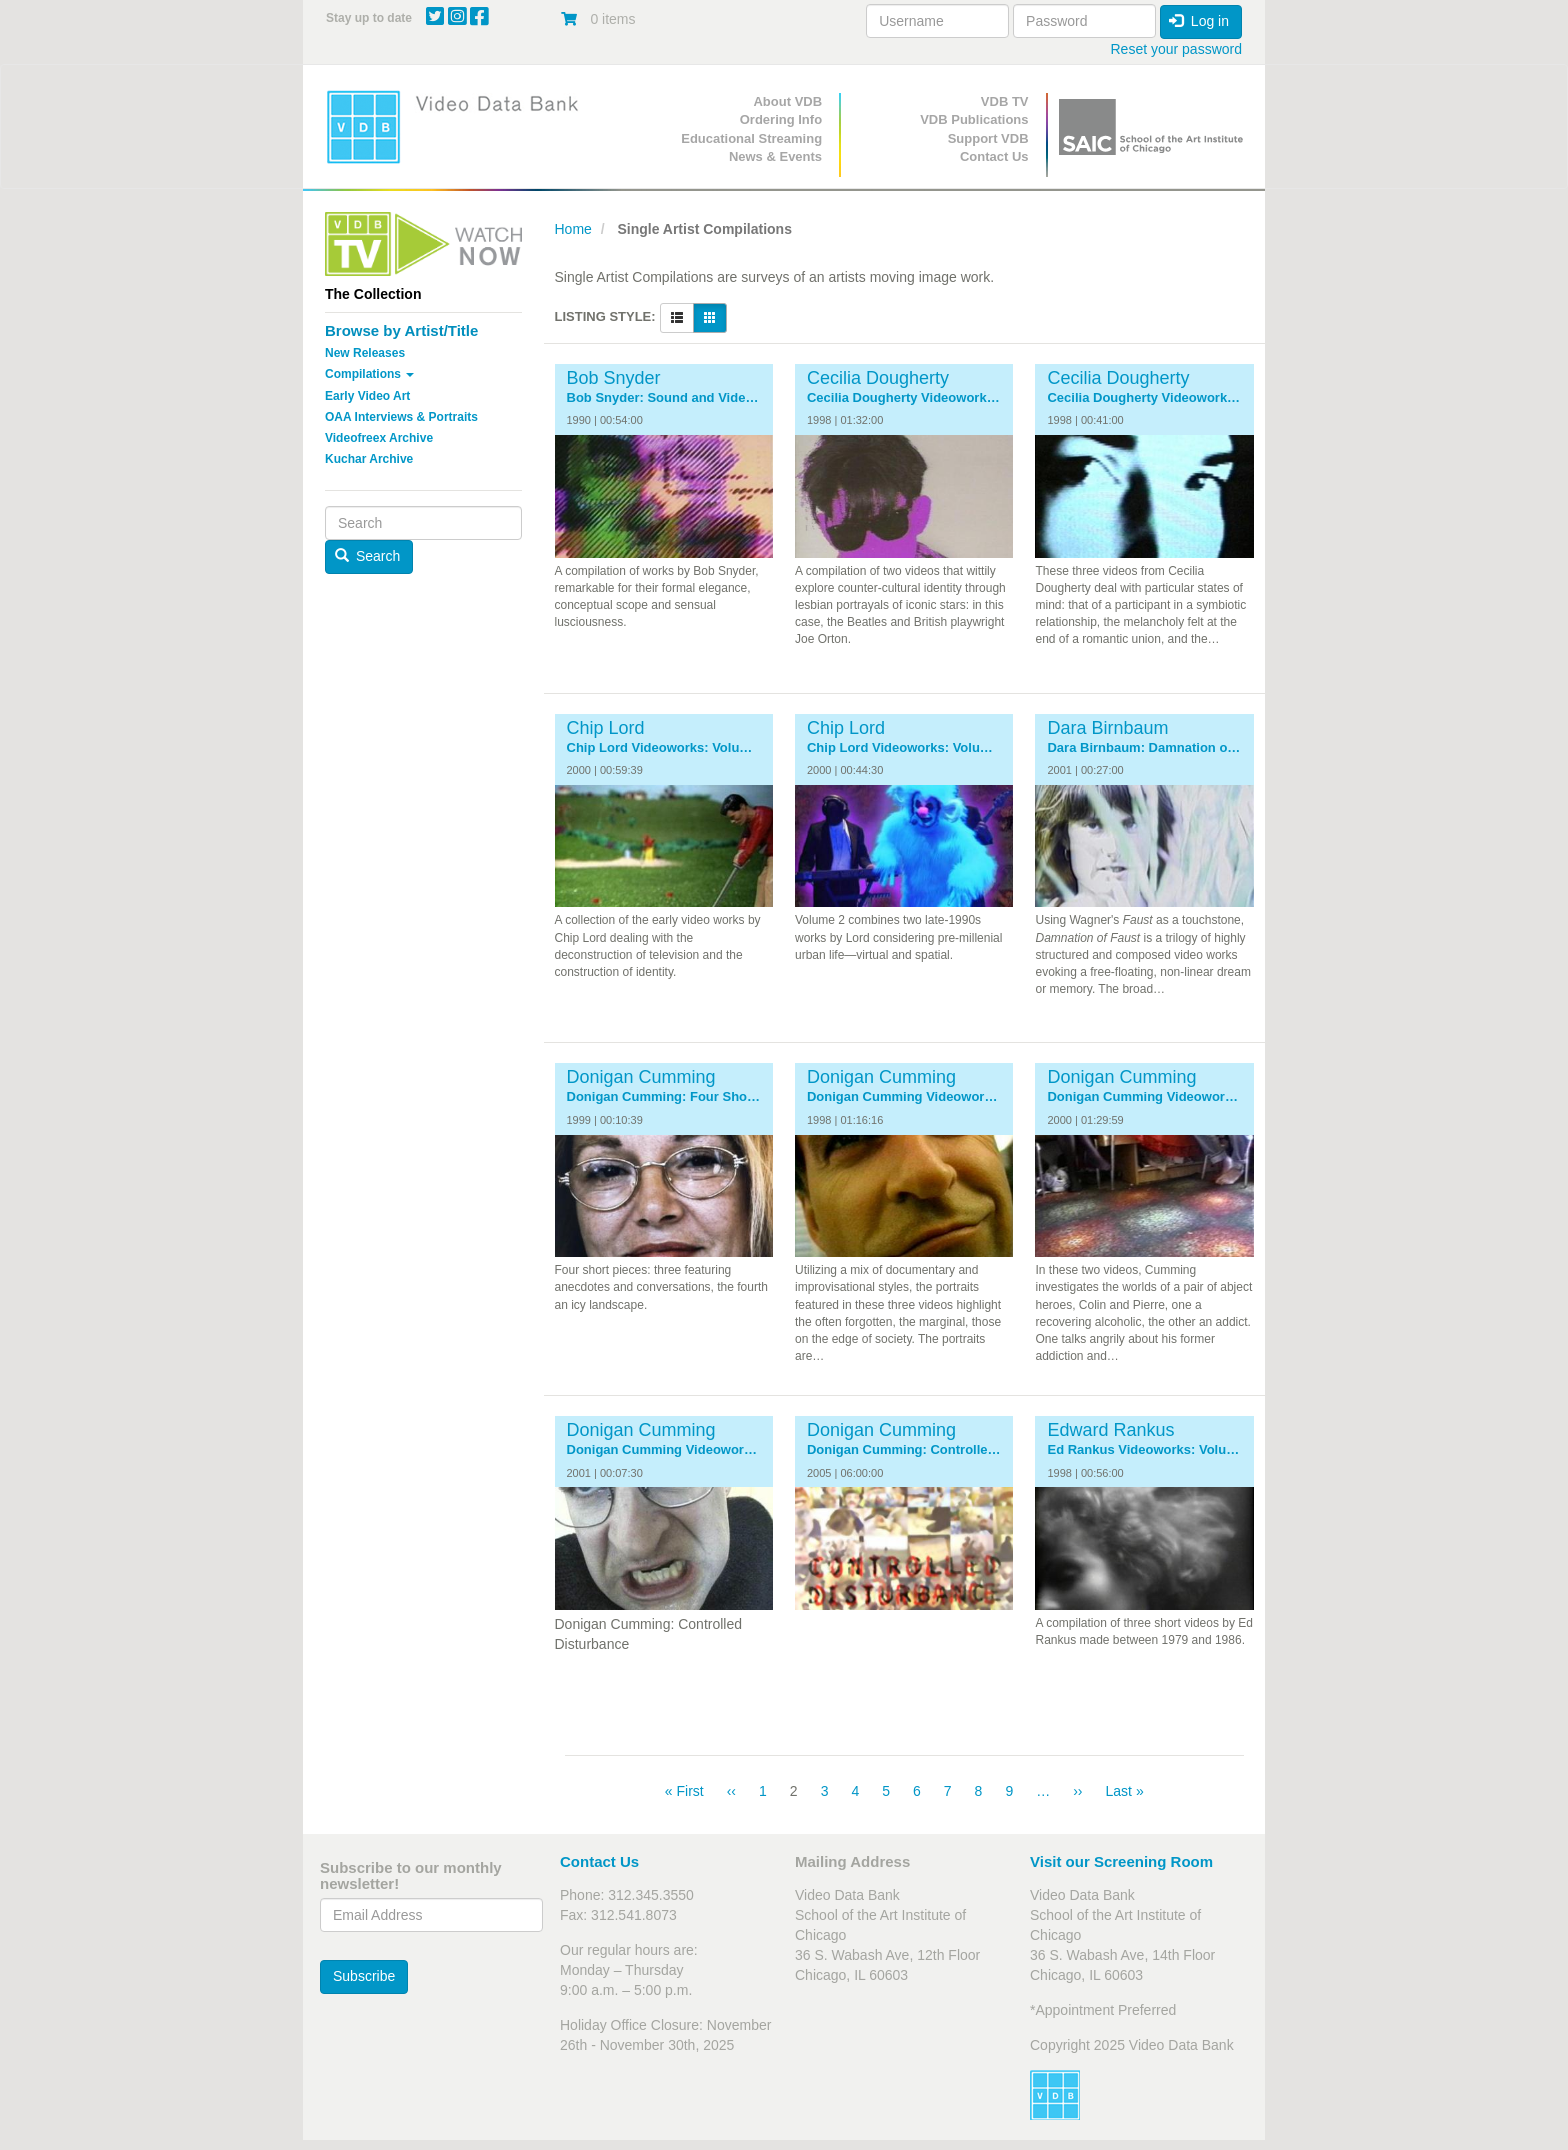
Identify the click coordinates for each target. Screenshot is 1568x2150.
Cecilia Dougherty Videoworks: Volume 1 (904, 398)
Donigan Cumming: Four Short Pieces (664, 1097)
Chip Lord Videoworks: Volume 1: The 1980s (664, 748)
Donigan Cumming (641, 1077)
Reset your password (1176, 49)
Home (573, 229)
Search (368, 556)
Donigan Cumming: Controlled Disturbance (904, 1450)
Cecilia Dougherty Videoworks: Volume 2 (1144, 398)
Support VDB (988, 138)
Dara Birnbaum (1107, 728)
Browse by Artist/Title (401, 330)
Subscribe (364, 1976)
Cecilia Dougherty (878, 378)
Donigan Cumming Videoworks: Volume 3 (664, 1450)
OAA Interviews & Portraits (401, 417)
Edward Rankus (1110, 1430)
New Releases (365, 353)
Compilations (369, 374)
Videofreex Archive (379, 438)
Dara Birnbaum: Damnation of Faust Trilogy (1144, 748)
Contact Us (994, 156)
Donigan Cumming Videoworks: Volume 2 (1144, 1097)
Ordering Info (781, 119)
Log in (1199, 21)
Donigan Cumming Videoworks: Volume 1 (904, 1097)
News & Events (775, 156)
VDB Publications (974, 119)
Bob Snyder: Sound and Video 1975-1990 (664, 398)
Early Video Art (367, 396)
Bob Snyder (614, 378)
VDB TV (1005, 101)
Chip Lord (606, 728)
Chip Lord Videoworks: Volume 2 (904, 748)
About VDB (787, 101)
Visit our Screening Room (1121, 1861)
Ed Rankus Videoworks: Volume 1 (1144, 1450)
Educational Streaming (751, 138)
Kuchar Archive (369, 459)
